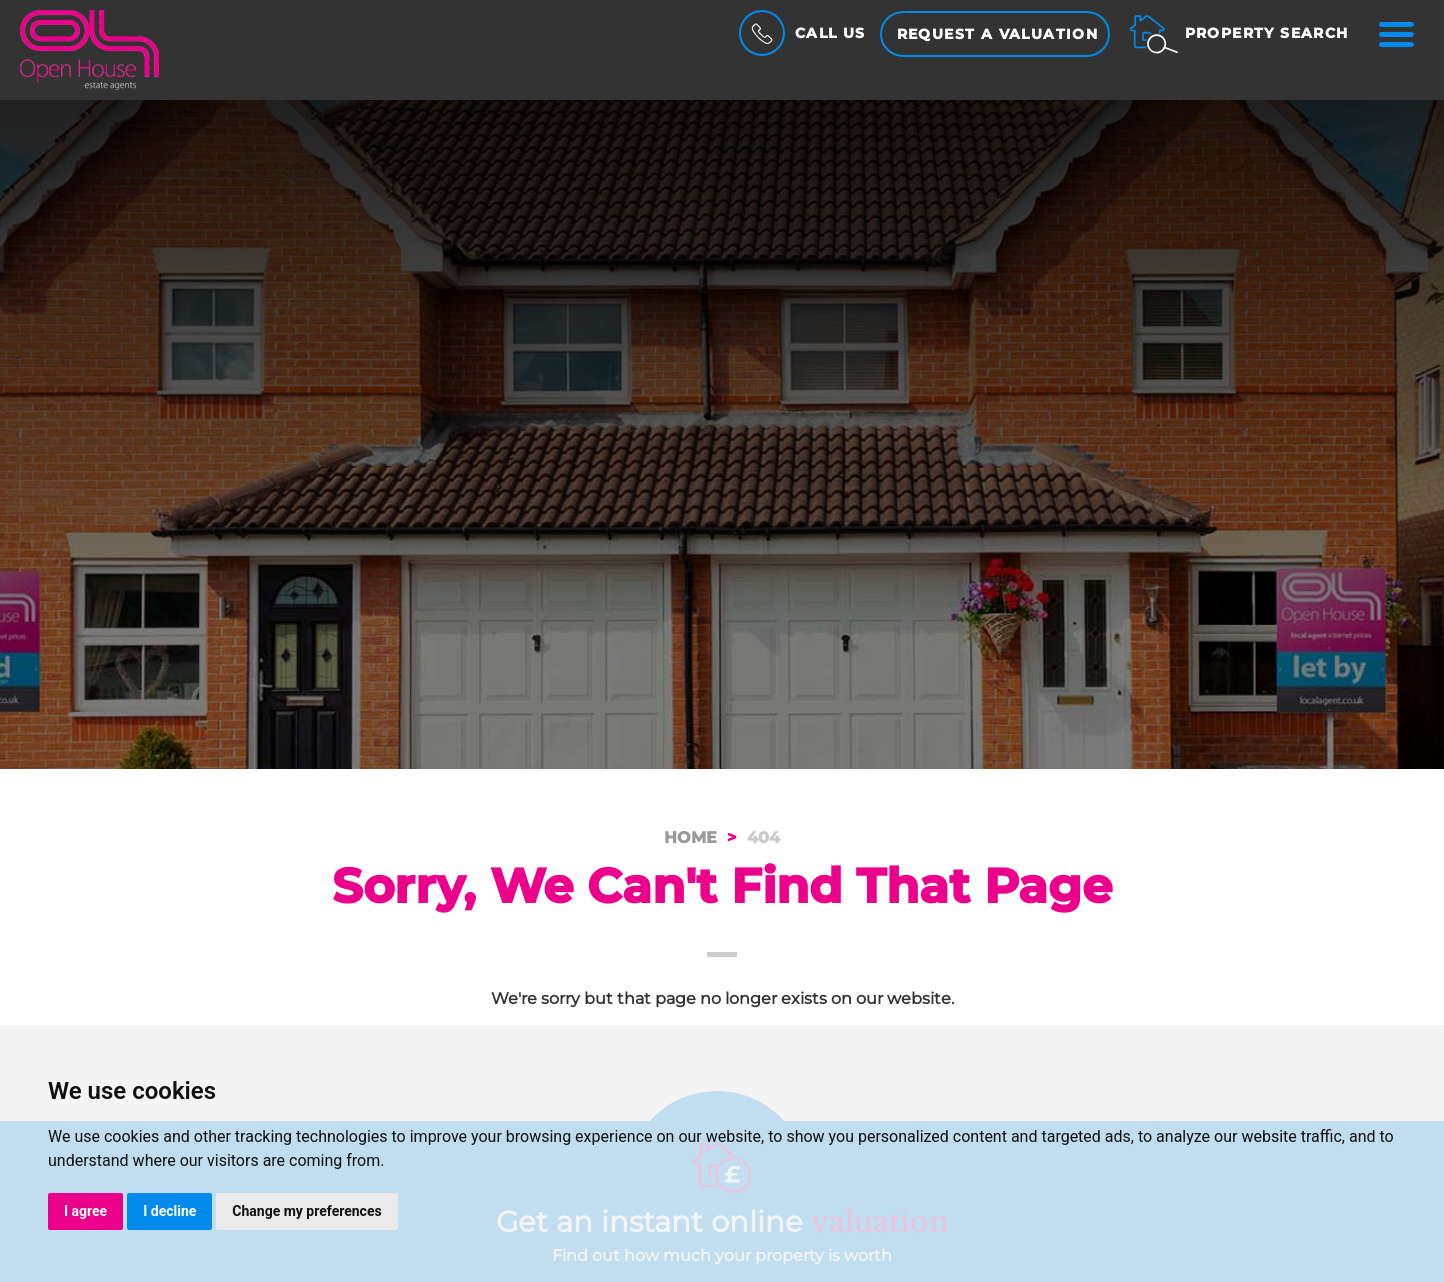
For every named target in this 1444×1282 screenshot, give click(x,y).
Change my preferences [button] (306, 1211)
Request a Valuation (998, 34)
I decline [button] (169, 1211)
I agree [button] (85, 1211)
